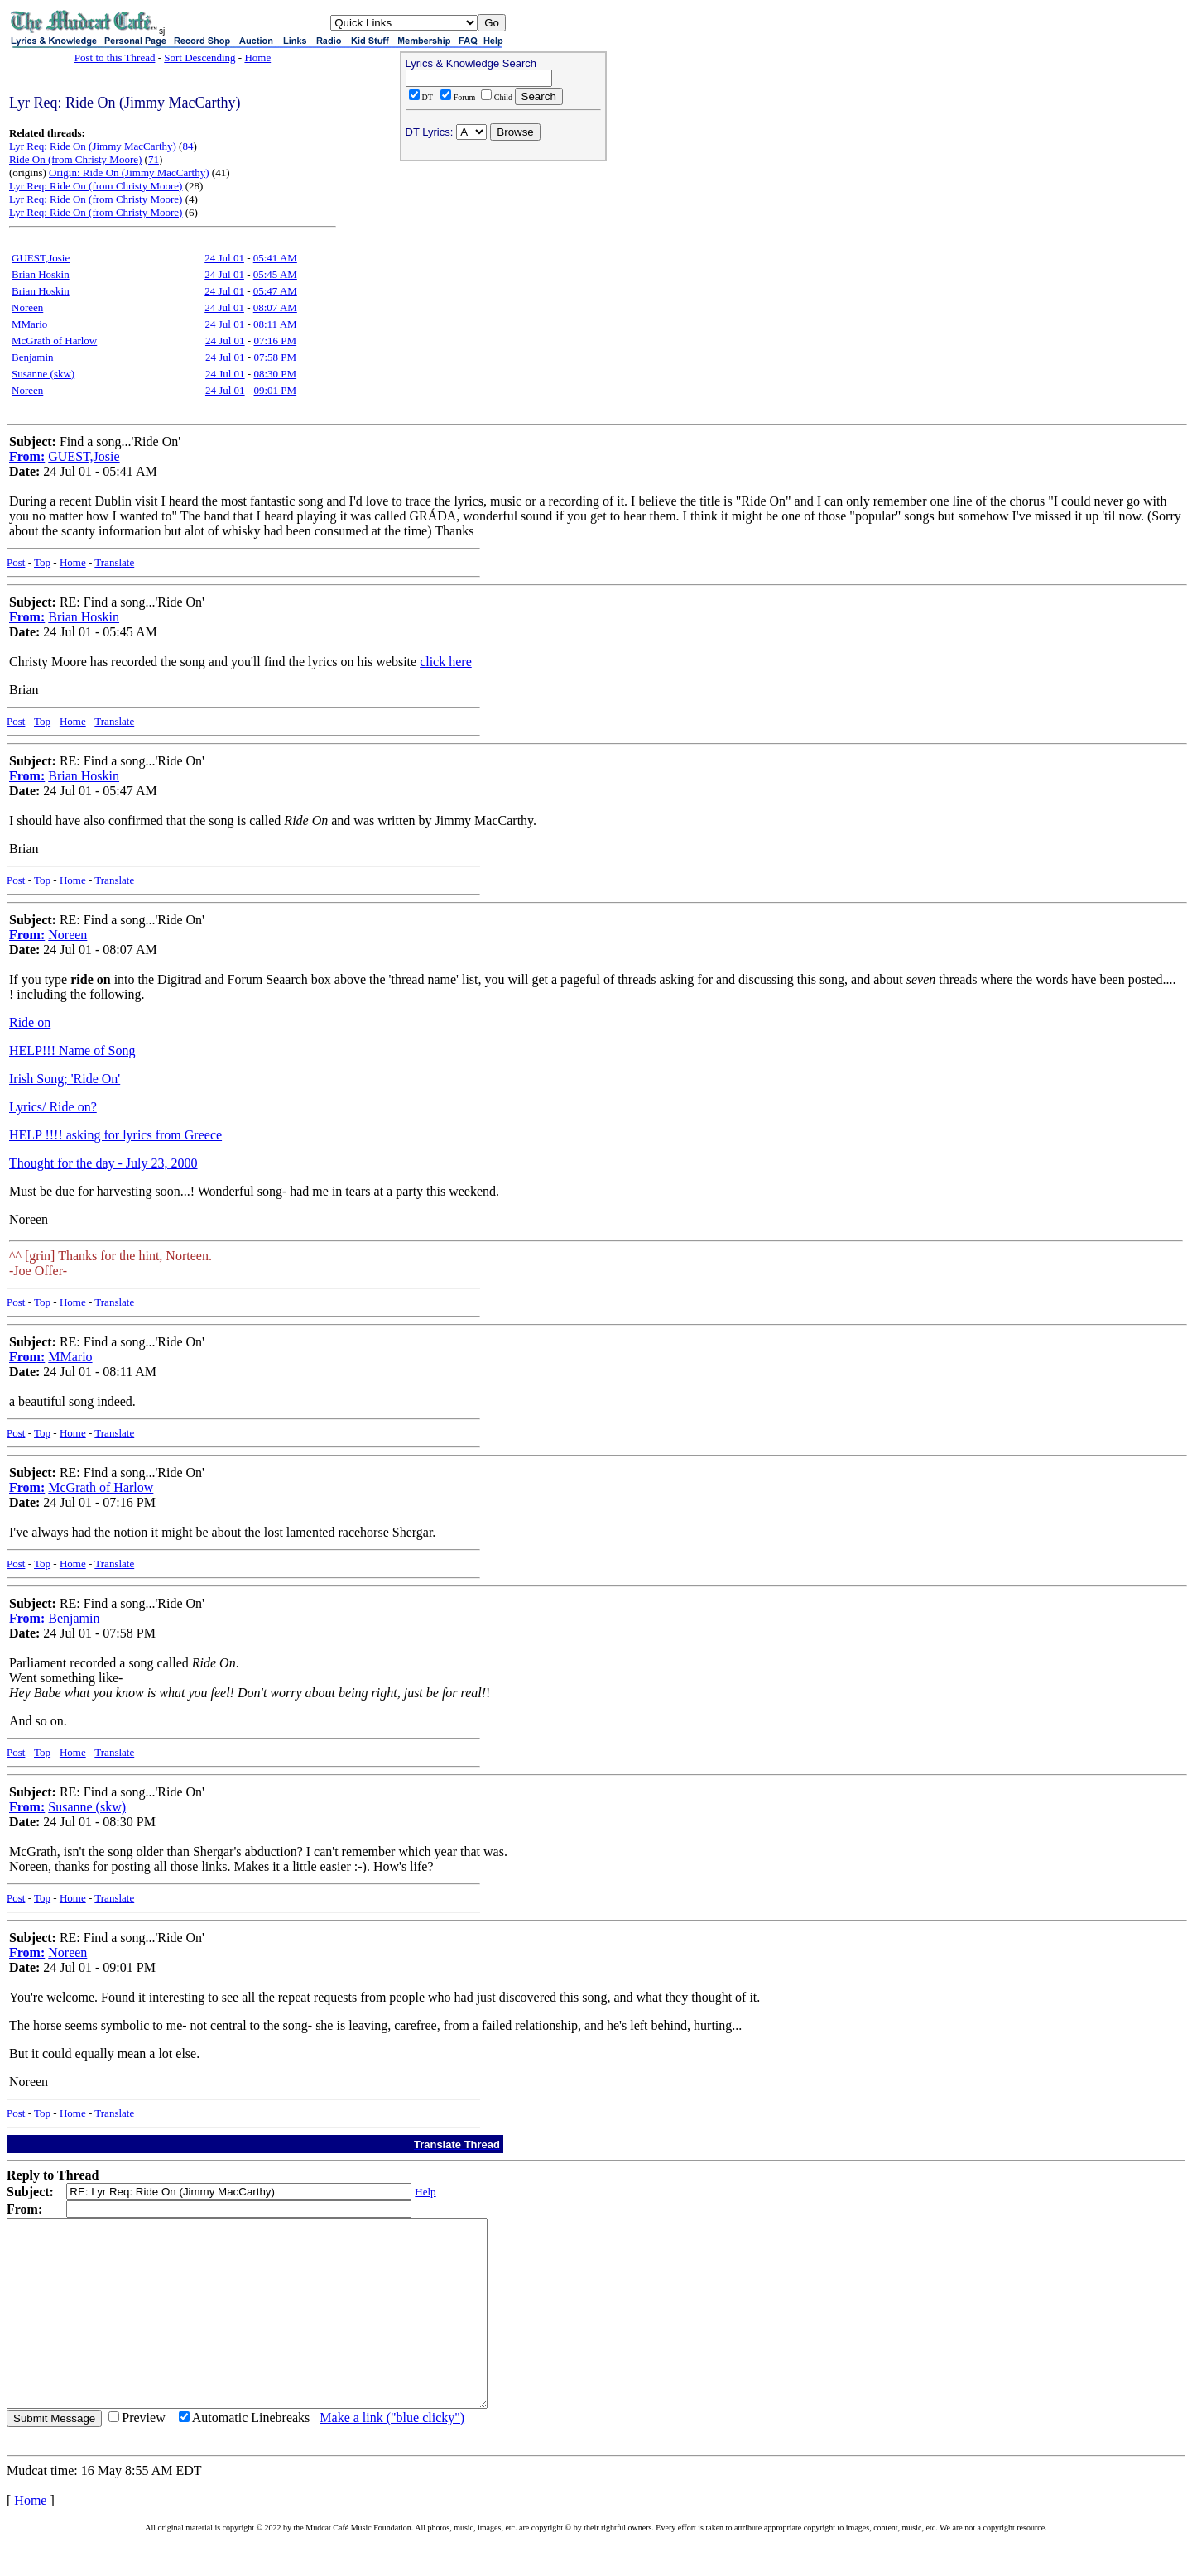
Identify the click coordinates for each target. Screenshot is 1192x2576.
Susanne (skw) (43, 373)
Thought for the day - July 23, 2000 (103, 1163)
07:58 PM (274, 357)
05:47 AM (275, 291)
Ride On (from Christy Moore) (75, 159)
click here (446, 662)
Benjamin (33, 357)
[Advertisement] (503, 274)
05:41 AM (275, 258)
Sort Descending (199, 57)
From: (27, 456)
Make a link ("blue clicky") (392, 2455)
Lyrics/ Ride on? (53, 1107)
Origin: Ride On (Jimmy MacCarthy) (129, 172)
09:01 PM (274, 390)
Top (42, 562)
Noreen (27, 307)
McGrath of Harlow (54, 340)
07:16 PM (274, 340)
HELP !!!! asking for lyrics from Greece (115, 1135)
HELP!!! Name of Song (72, 1050)
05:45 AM (275, 274)
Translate (114, 562)
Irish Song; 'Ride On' (64, 1079)
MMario (29, 324)
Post (16, 562)
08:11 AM (275, 324)
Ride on (29, 1022)
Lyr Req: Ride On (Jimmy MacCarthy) (92, 146)
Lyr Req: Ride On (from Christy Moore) (95, 186)
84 (187, 146)
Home (257, 57)
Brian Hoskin (41, 274)
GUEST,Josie (41, 258)
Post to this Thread (115, 57)
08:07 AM (275, 307)
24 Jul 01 (224, 258)
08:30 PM (274, 373)
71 (153, 159)
